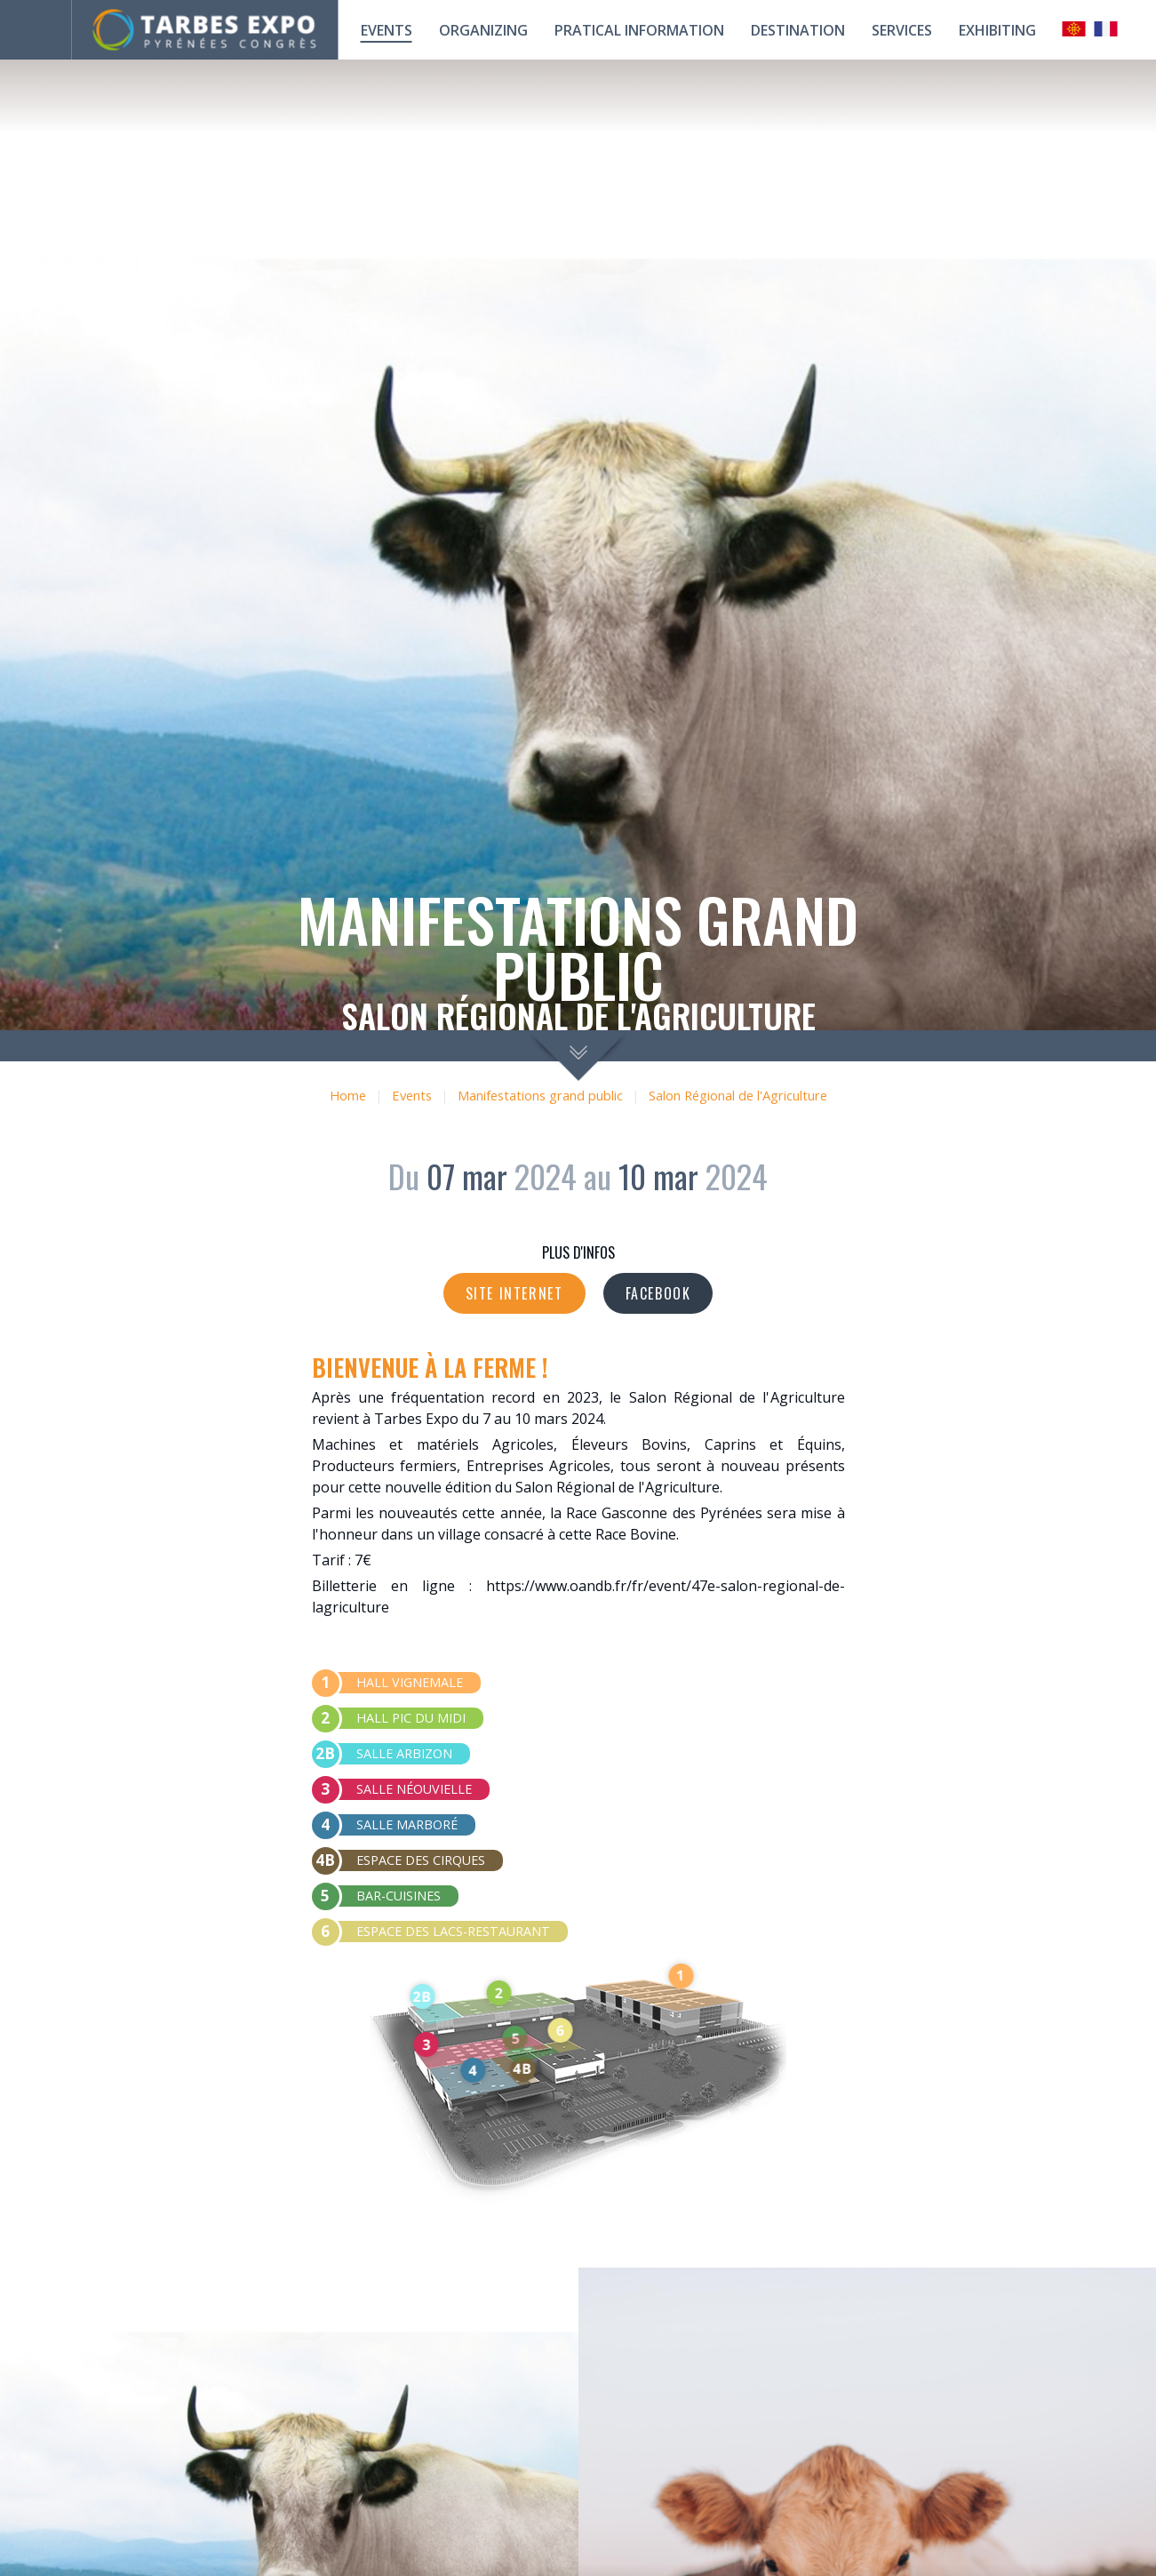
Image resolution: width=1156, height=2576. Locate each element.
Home (348, 1095)
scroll (578, 1055)
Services (902, 30)
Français (1106, 28)
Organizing (483, 30)
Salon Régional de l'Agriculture (738, 1095)
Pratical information (639, 30)
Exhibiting (997, 30)
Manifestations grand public (540, 1095)
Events (386, 30)
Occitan (1074, 28)
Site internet (514, 1293)
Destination (798, 30)
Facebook (658, 1293)
